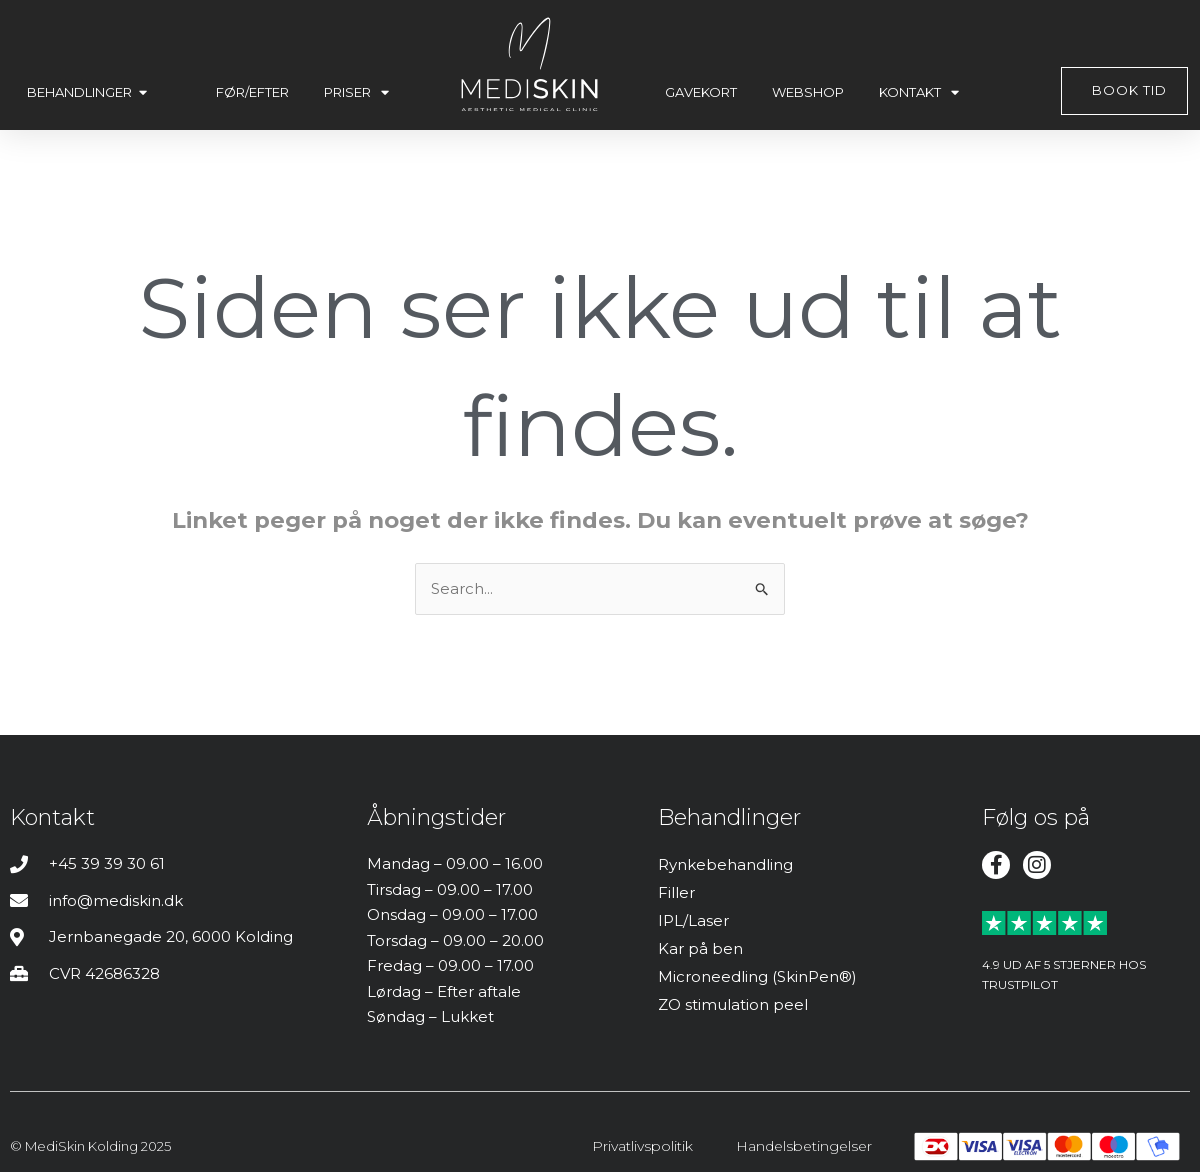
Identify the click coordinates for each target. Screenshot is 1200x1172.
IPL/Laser (693, 920)
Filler (676, 892)
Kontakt (919, 92)
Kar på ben (700, 948)
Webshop (808, 92)
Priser (356, 92)
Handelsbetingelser (804, 1146)
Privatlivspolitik (642, 1146)
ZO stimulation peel (733, 1004)
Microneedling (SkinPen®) (757, 976)
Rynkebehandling (725, 864)
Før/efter (252, 92)
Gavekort (701, 92)
